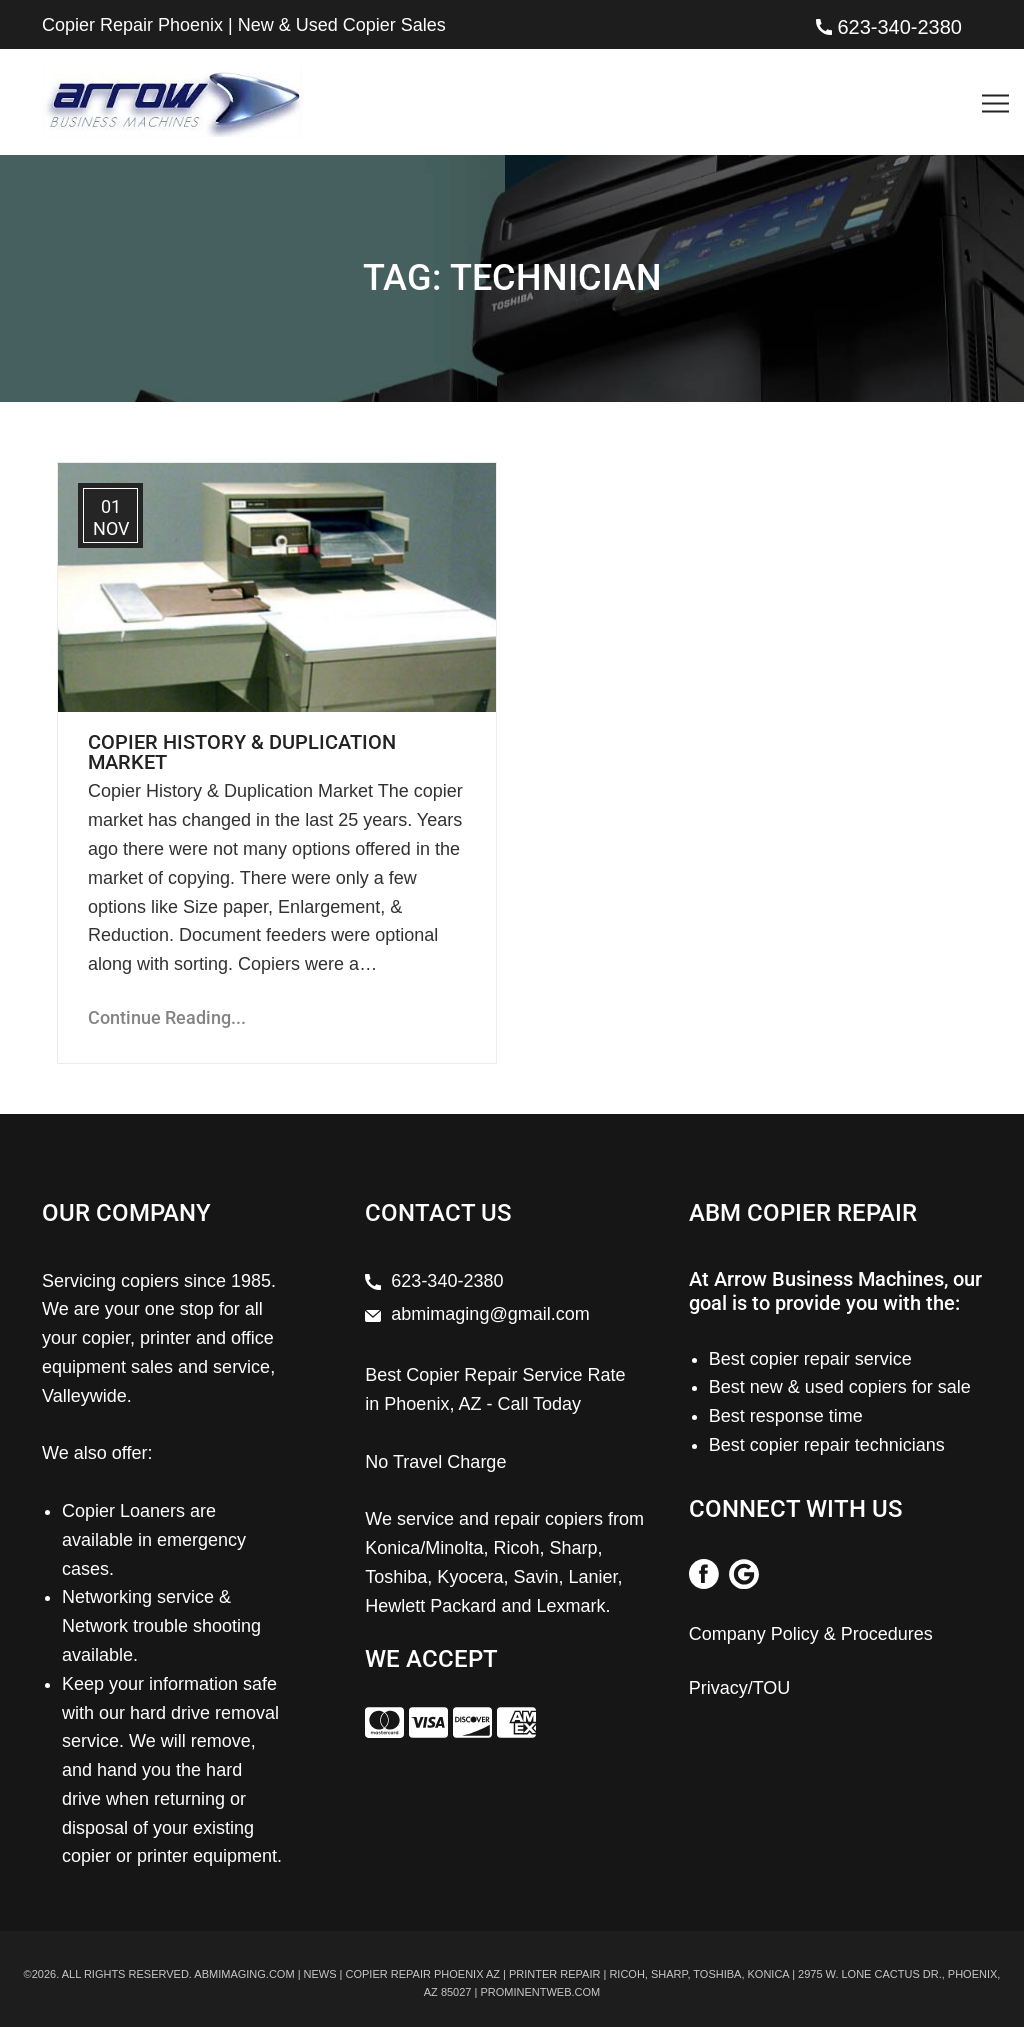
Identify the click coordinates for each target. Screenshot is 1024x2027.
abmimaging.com (244, 1974)
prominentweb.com (540, 1992)
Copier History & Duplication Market (242, 752)
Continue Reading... (167, 1017)
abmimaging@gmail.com (490, 1314)
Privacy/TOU (740, 1688)
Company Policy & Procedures (811, 1634)
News (320, 1974)
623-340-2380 (899, 27)
